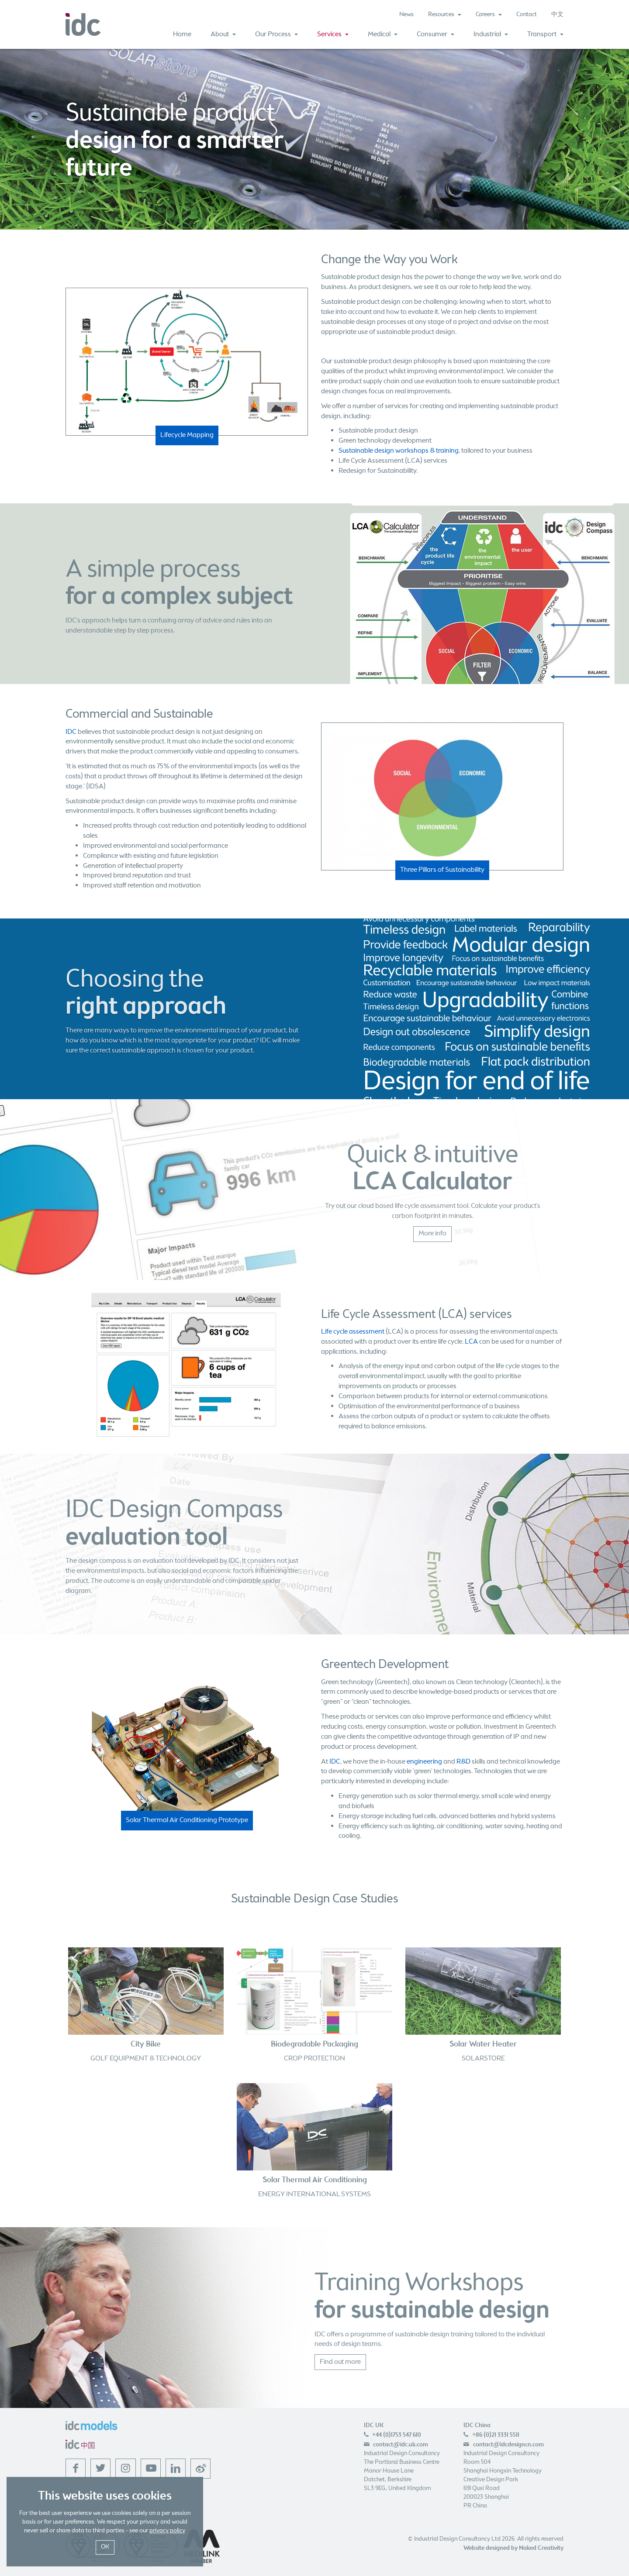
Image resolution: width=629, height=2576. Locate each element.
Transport (545, 34)
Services (333, 34)
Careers (489, 14)
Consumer (435, 34)
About (223, 34)
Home (182, 34)
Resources (444, 14)
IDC (71, 731)
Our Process (276, 34)
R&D (463, 1761)
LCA (471, 1341)
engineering (424, 1761)
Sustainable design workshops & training (399, 450)
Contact (526, 14)
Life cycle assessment (352, 1331)
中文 (557, 14)
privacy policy (167, 2531)
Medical (382, 34)
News (406, 14)
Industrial (490, 34)
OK (105, 2547)
